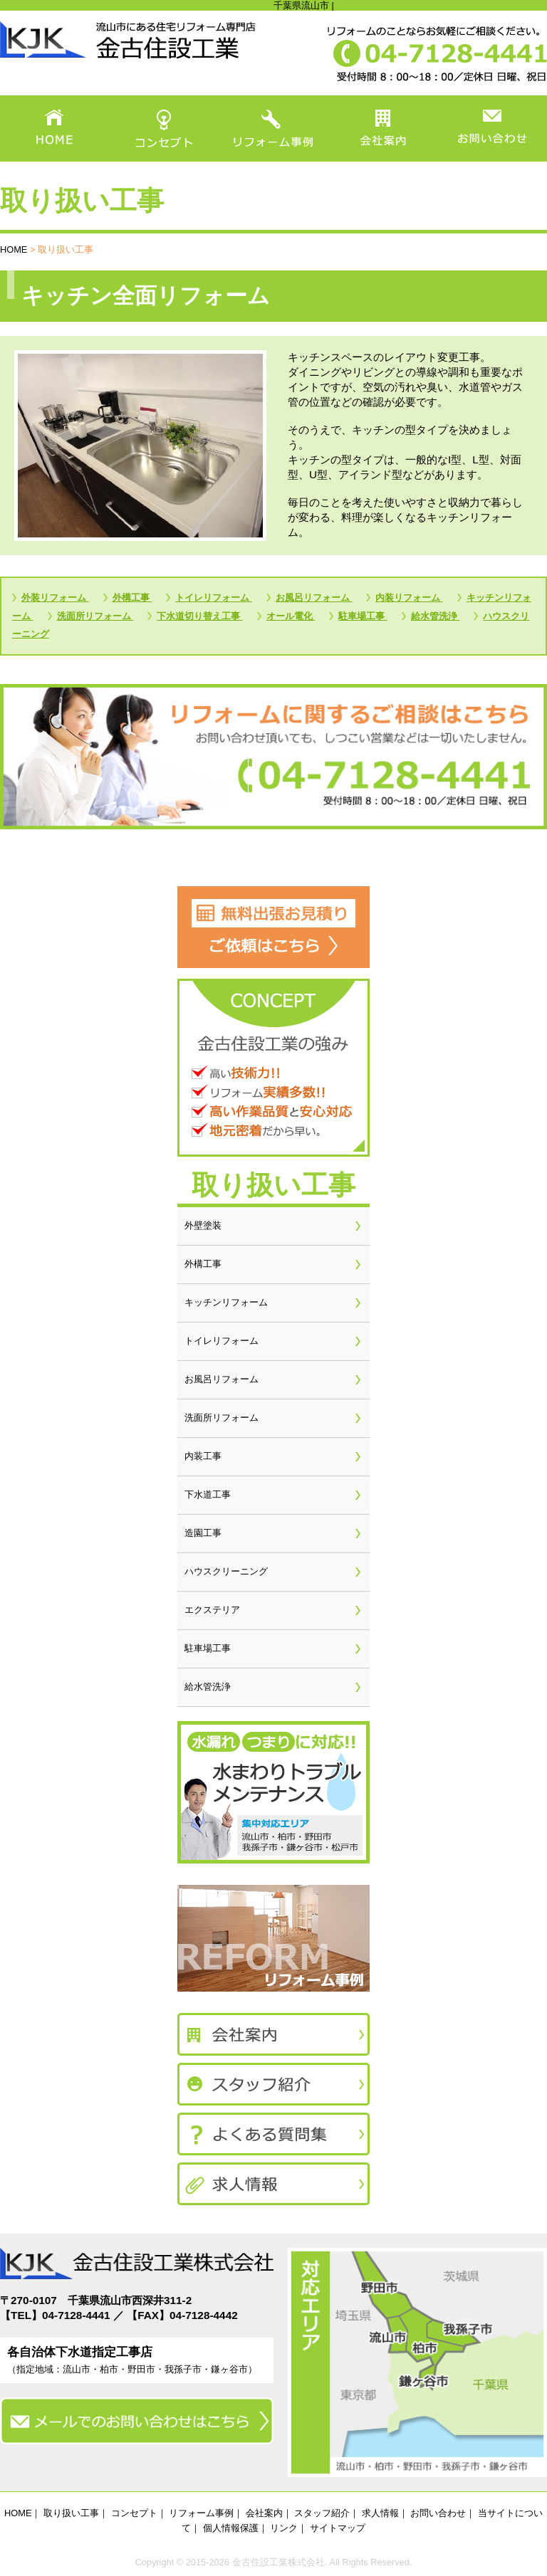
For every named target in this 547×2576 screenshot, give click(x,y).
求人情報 (380, 2513)
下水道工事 (207, 1494)
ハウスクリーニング (226, 1571)
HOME (13, 249)
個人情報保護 (231, 2528)
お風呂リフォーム (314, 597)
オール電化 (291, 616)
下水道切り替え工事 (200, 616)
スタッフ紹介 (322, 2513)
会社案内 (264, 2513)
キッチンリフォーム (226, 1302)
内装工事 (203, 1456)
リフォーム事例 (201, 2513)
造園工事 (203, 1533)
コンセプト (134, 2513)
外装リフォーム (55, 597)
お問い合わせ (438, 2513)
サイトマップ (337, 2528)
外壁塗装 (203, 1225)
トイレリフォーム (213, 597)
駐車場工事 (362, 616)
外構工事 (132, 597)
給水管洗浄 (435, 616)
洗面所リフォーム (95, 616)
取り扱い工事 (71, 2513)
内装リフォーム (409, 597)
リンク (284, 2528)
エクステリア (212, 1609)
